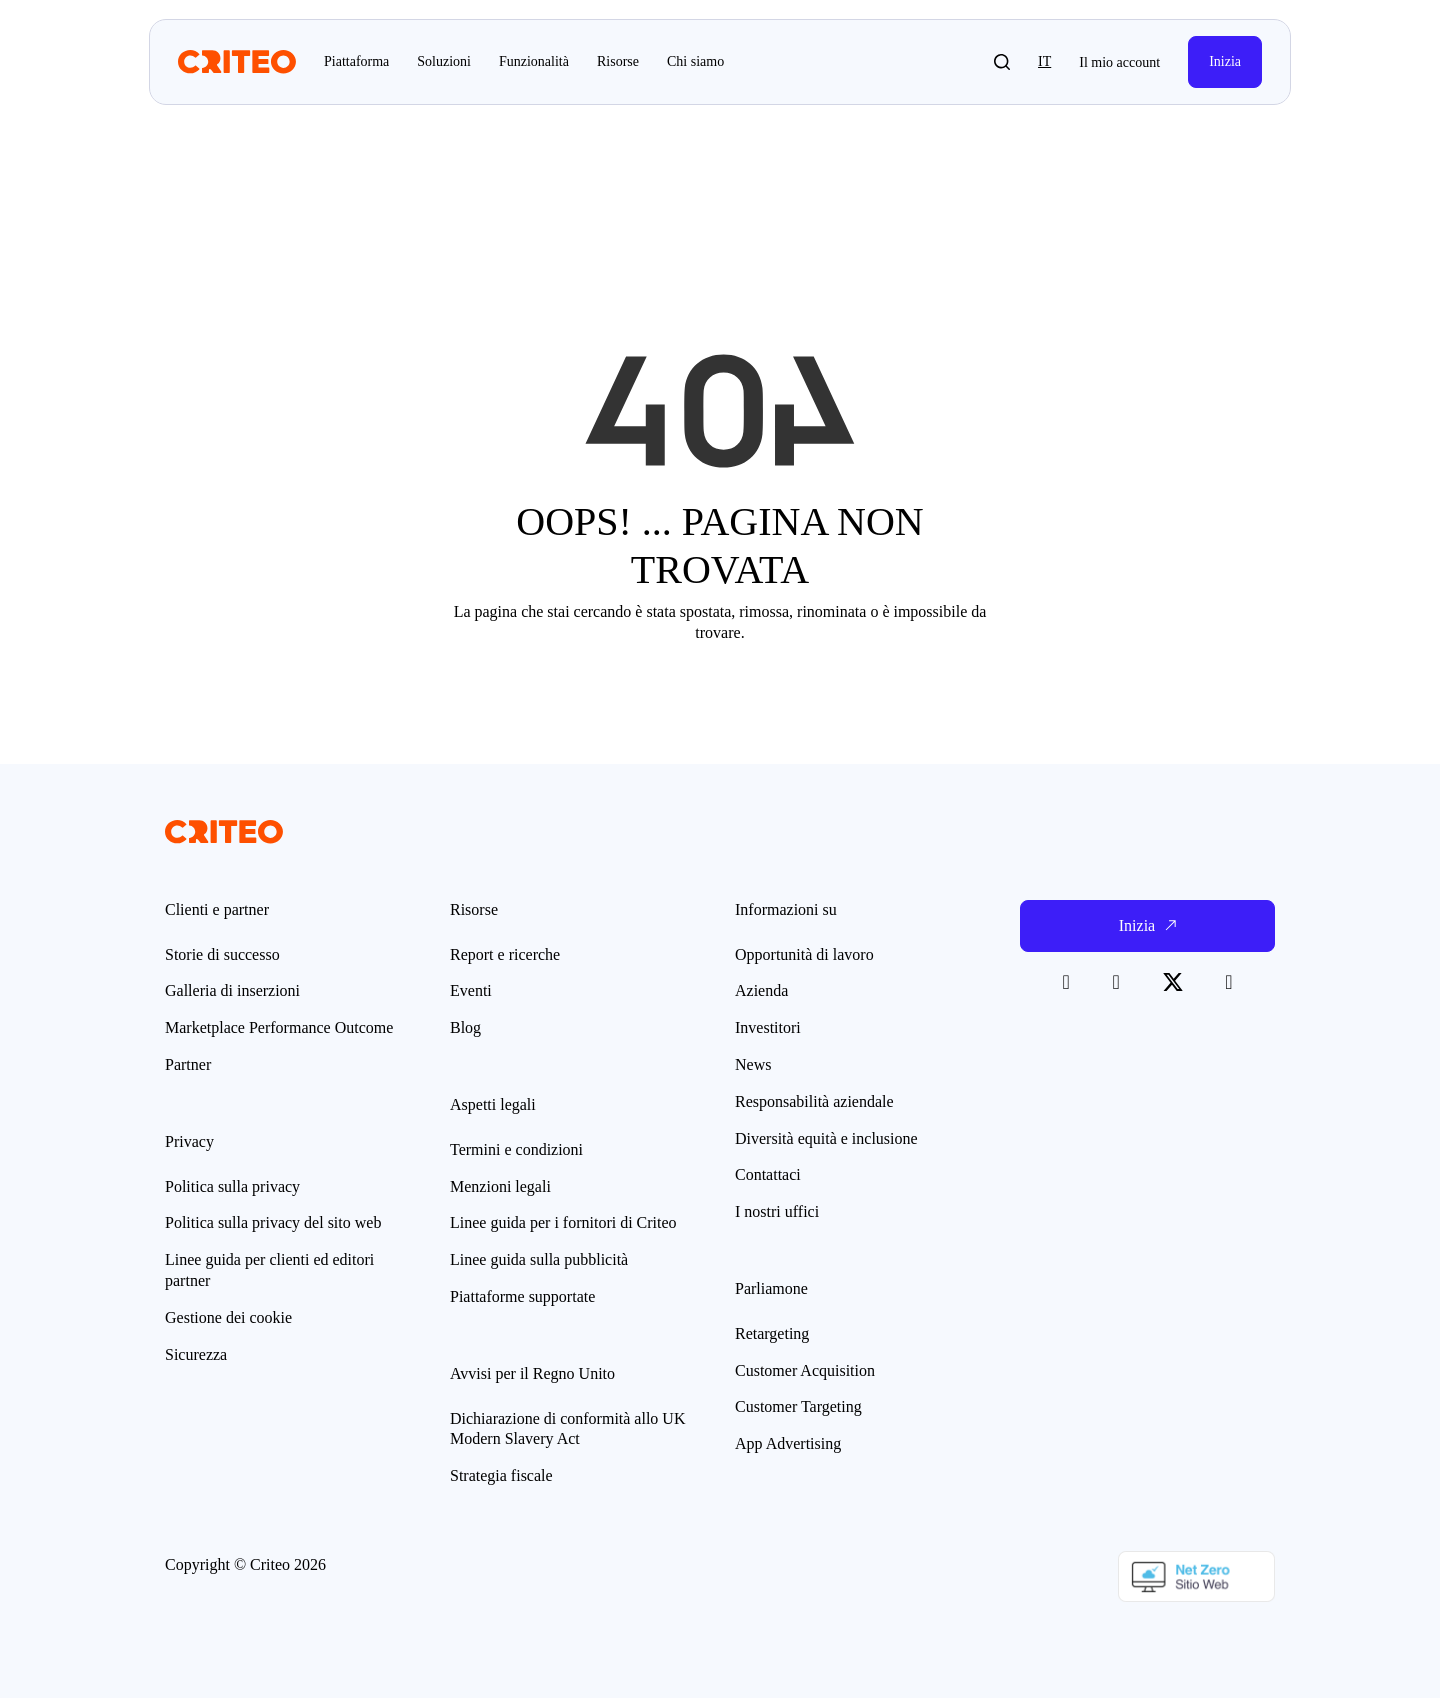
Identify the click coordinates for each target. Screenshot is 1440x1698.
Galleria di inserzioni (232, 990)
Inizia (1225, 61)
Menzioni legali (500, 1186)
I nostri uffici (777, 1211)
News (753, 1064)
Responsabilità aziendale (814, 1101)
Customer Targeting (798, 1406)
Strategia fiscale (501, 1475)
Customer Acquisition (805, 1370)
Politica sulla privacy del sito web (273, 1222)
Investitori (768, 1027)
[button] (1002, 62)
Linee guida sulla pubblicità (539, 1259)
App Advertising (788, 1443)
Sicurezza (196, 1354)
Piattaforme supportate (522, 1296)
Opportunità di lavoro (804, 954)
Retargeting (772, 1333)
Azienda (761, 990)
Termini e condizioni (516, 1149)
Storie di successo (222, 954)
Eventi (471, 990)
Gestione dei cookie (228, 1317)
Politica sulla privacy (232, 1186)
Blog (465, 1027)
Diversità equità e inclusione (826, 1138)
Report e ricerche (505, 954)
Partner (188, 1064)
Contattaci (768, 1174)
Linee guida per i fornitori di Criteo (563, 1222)
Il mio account (1119, 62)
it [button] (1044, 61)
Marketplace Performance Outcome (279, 1027)
